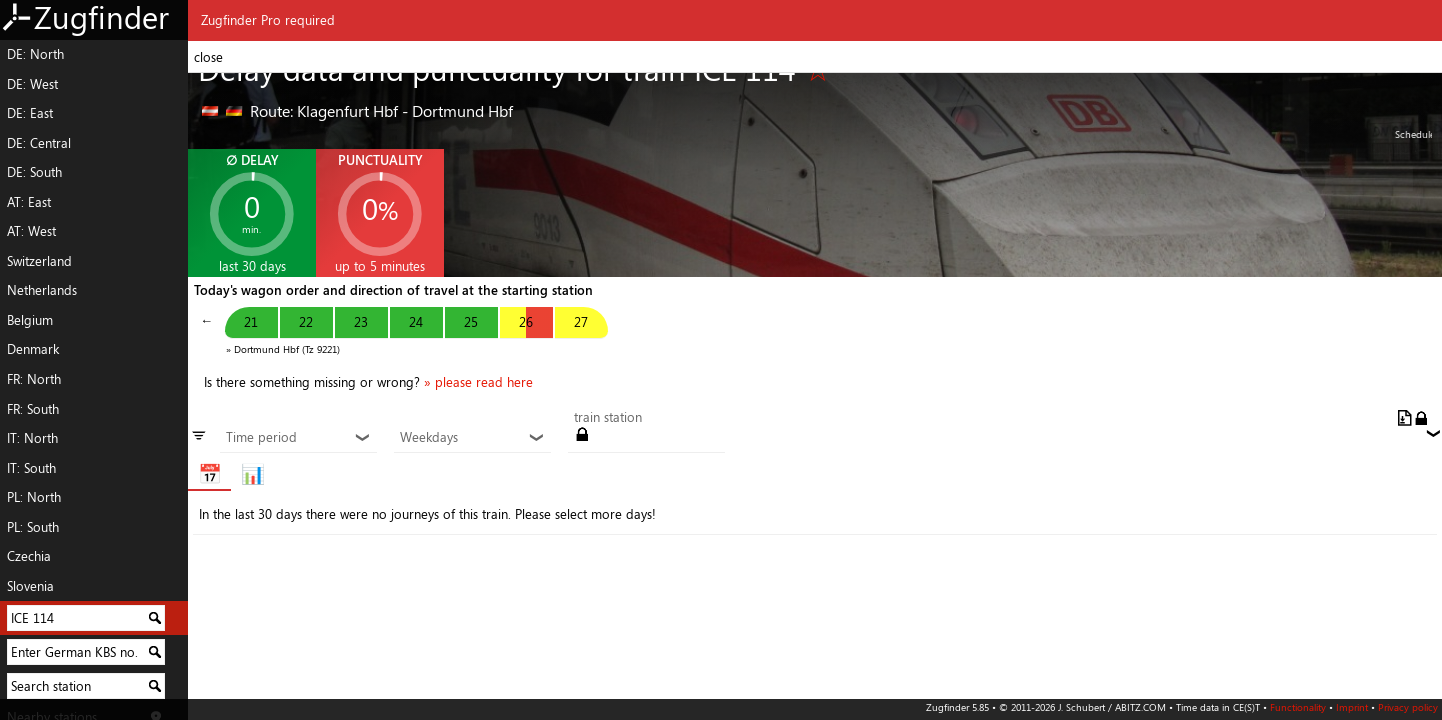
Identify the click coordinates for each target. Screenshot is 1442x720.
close (208, 57)
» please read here (478, 382)
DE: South (34, 172)
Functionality (1298, 707)
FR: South (33, 409)
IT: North (32, 438)
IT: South (31, 468)
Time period (298, 438)
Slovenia (30, 586)
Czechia (29, 556)
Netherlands (42, 290)
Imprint (1352, 707)
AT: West (31, 231)
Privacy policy (1408, 707)
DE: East (30, 113)
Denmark (33, 349)
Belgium (30, 320)
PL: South (33, 527)
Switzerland (39, 261)
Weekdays (472, 438)
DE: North (35, 54)
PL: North (34, 497)
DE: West (32, 84)
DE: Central (39, 143)
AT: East (29, 202)
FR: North (34, 379)
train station (608, 418)
